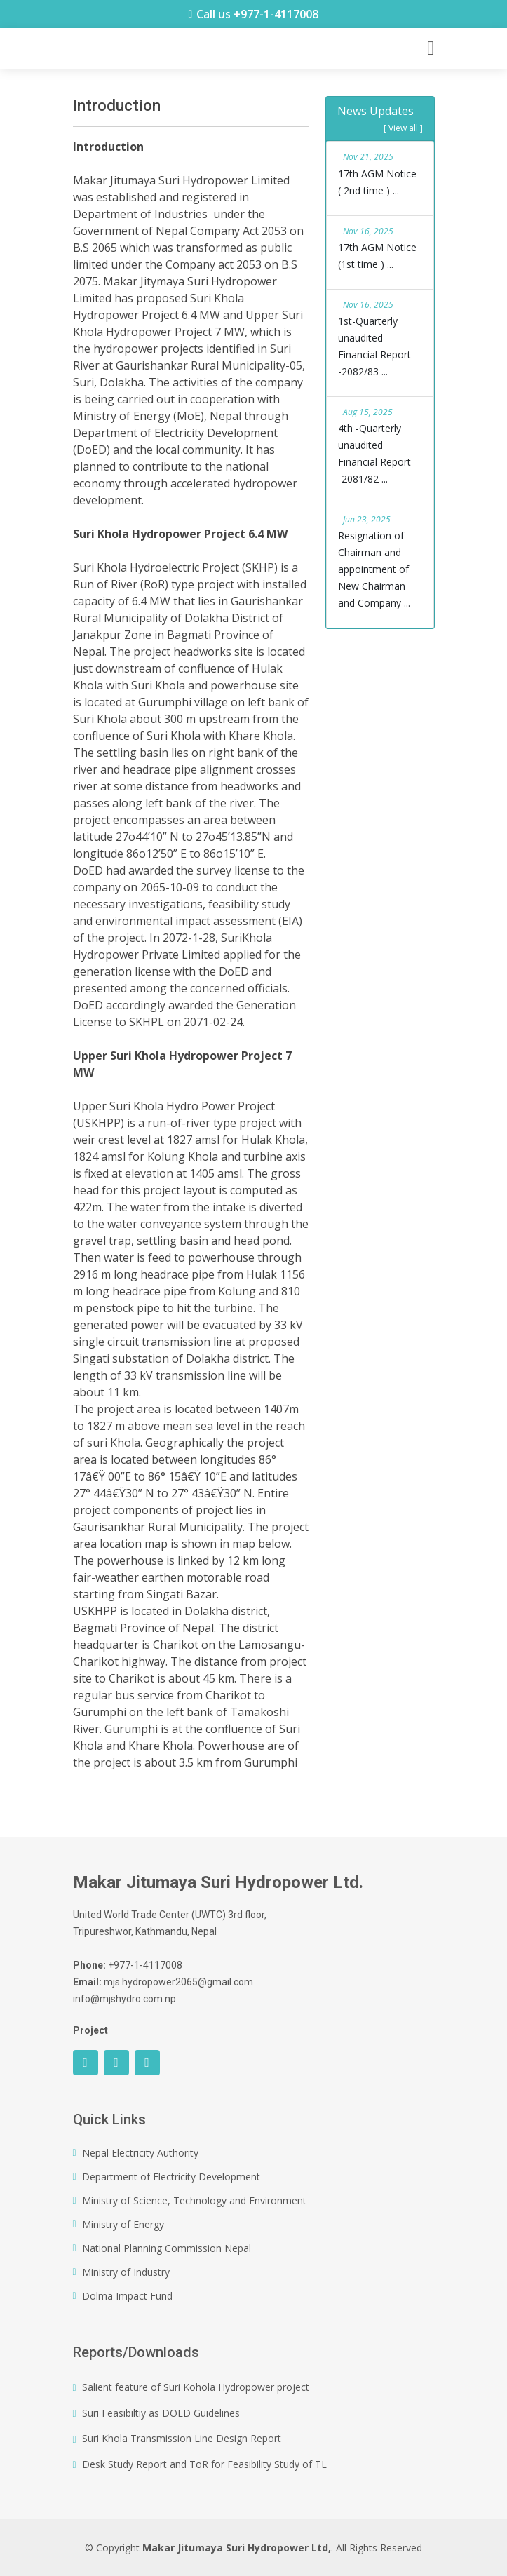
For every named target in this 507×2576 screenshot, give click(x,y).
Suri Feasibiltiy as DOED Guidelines (161, 2413)
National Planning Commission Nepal (166, 2248)
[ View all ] (403, 128)
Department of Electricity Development (171, 2177)
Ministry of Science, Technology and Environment (194, 2201)
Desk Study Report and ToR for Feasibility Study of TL (204, 2464)
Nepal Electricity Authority (140, 2153)
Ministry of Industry (126, 2272)
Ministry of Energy (123, 2225)
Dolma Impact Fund (127, 2296)
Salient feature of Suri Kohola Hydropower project (195, 2387)
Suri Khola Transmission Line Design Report (181, 2438)
